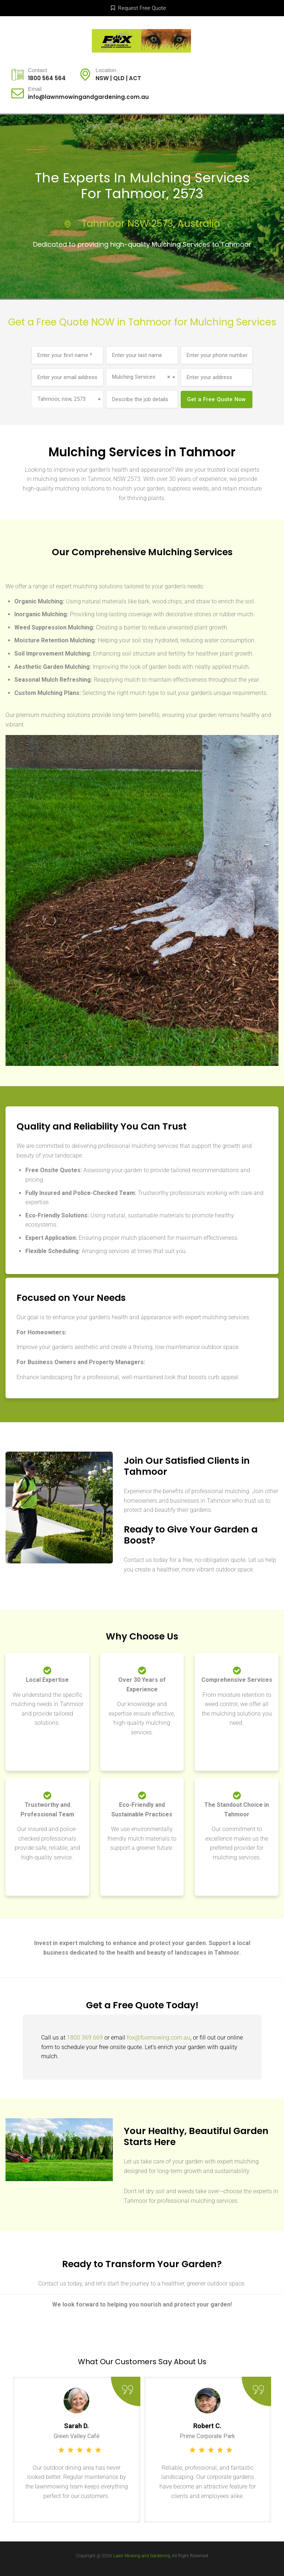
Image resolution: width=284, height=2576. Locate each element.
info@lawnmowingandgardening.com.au (88, 97)
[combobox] (142, 377)
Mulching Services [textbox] (141, 377)
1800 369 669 (85, 2037)
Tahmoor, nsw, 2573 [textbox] (61, 399)
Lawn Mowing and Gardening (141, 2555)
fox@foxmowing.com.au (158, 2037)
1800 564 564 (47, 78)
